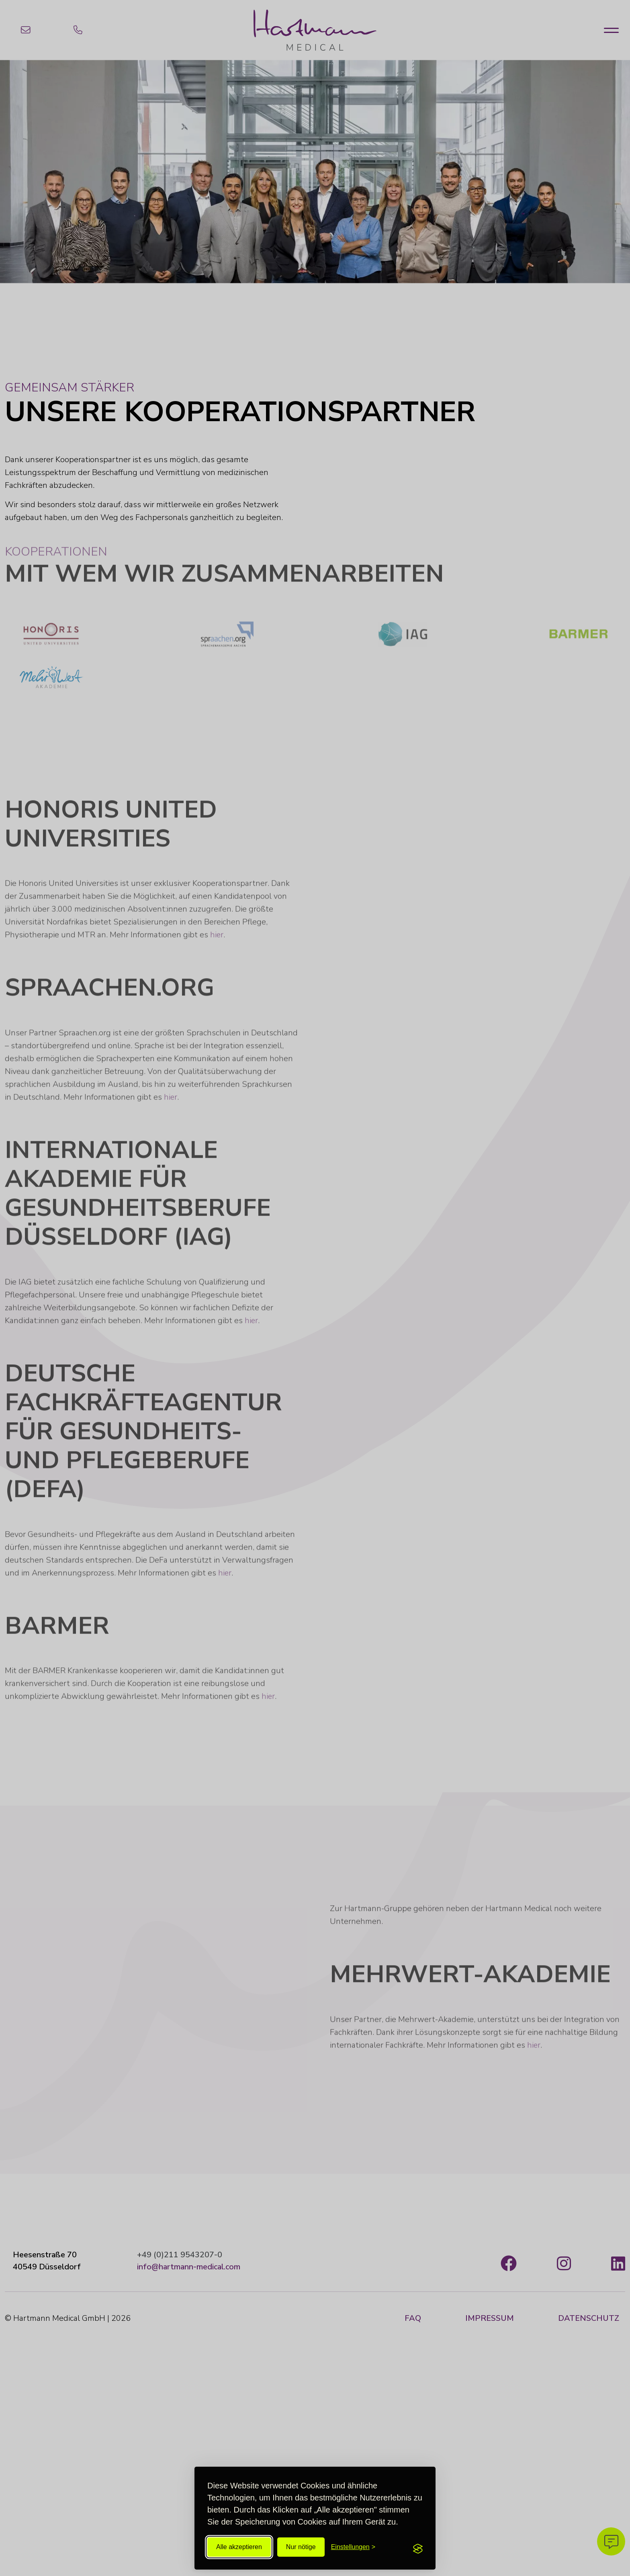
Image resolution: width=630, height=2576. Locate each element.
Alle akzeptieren (239, 2546)
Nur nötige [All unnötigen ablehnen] (301, 2546)
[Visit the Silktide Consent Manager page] (418, 2547)
